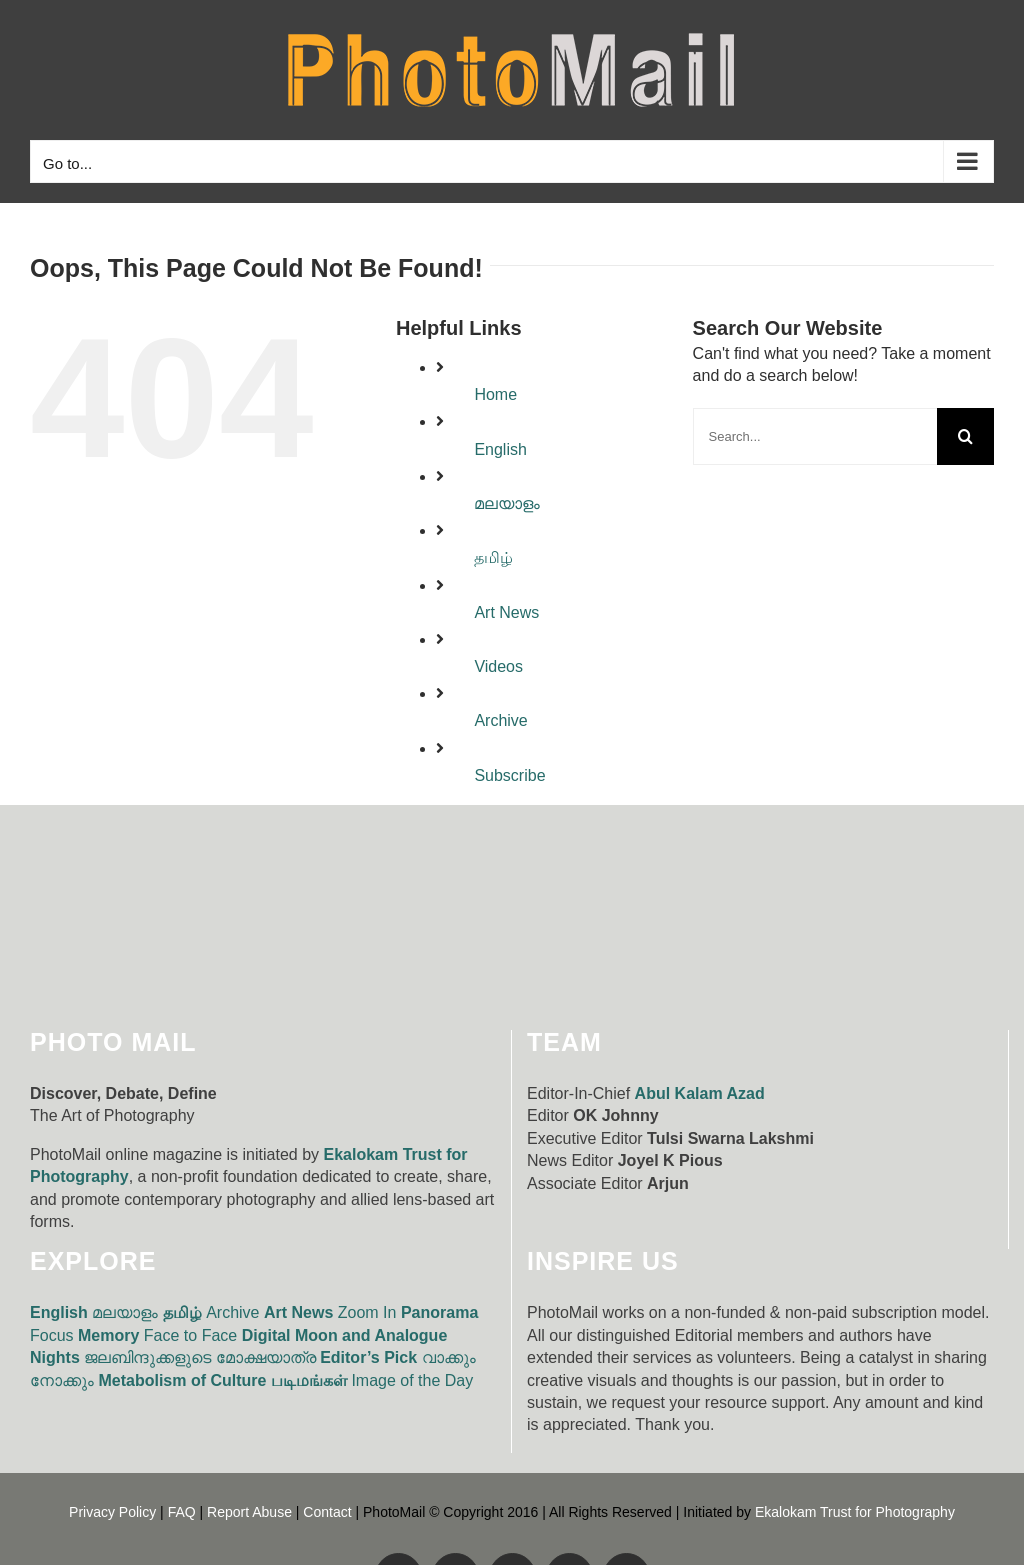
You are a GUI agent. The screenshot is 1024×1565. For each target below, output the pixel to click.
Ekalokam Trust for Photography (855, 1512)
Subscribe (509, 775)
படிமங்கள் (309, 1380)
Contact (327, 1512)
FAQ (182, 1512)
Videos (498, 666)
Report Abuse (249, 1512)
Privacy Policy (112, 1512)
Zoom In (367, 1312)
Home (495, 394)
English (500, 449)
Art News (506, 612)
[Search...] (815, 436)
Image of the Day (412, 1380)
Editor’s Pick (368, 1357)
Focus (52, 1335)
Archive (500, 720)
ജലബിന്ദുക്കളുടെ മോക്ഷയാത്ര (199, 1357)
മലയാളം (507, 503)
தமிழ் (493, 557)
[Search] (965, 436)
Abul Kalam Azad (700, 1093)
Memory (108, 1335)
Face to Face (190, 1335)
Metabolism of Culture (182, 1380)
